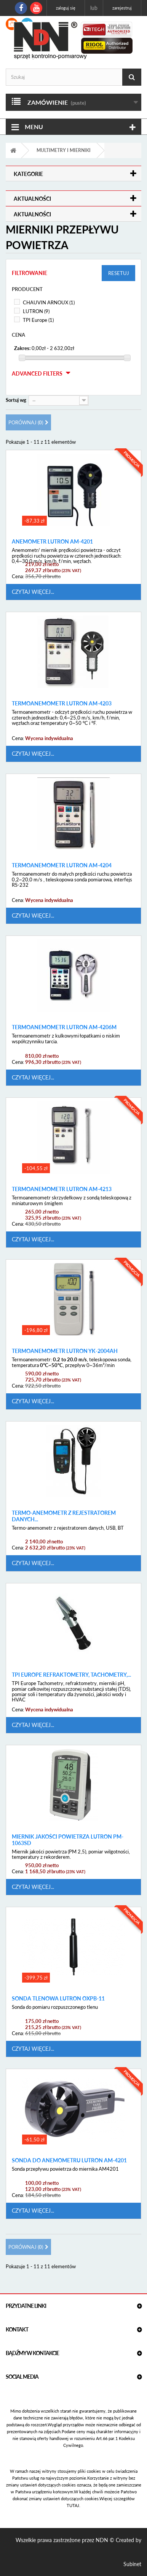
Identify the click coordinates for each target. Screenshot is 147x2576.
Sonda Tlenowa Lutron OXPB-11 (58, 1999)
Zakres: (22, 348)
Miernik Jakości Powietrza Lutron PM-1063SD (67, 1840)
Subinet (132, 2564)
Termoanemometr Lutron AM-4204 (62, 865)
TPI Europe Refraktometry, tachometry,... (71, 1675)
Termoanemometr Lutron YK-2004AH (65, 1351)
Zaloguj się (65, 7)
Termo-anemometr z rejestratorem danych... (64, 1516)
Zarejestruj (122, 7)
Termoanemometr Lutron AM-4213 (62, 1189)
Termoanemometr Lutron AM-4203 (62, 703)
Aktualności (32, 198)
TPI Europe (38, 320)
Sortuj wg (16, 400)
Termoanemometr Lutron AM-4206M (64, 1027)
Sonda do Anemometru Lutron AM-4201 (69, 2160)
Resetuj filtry (118, 275)
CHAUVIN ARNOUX (49, 302)
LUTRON (36, 311)
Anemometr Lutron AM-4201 (52, 542)
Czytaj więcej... (33, 591)
